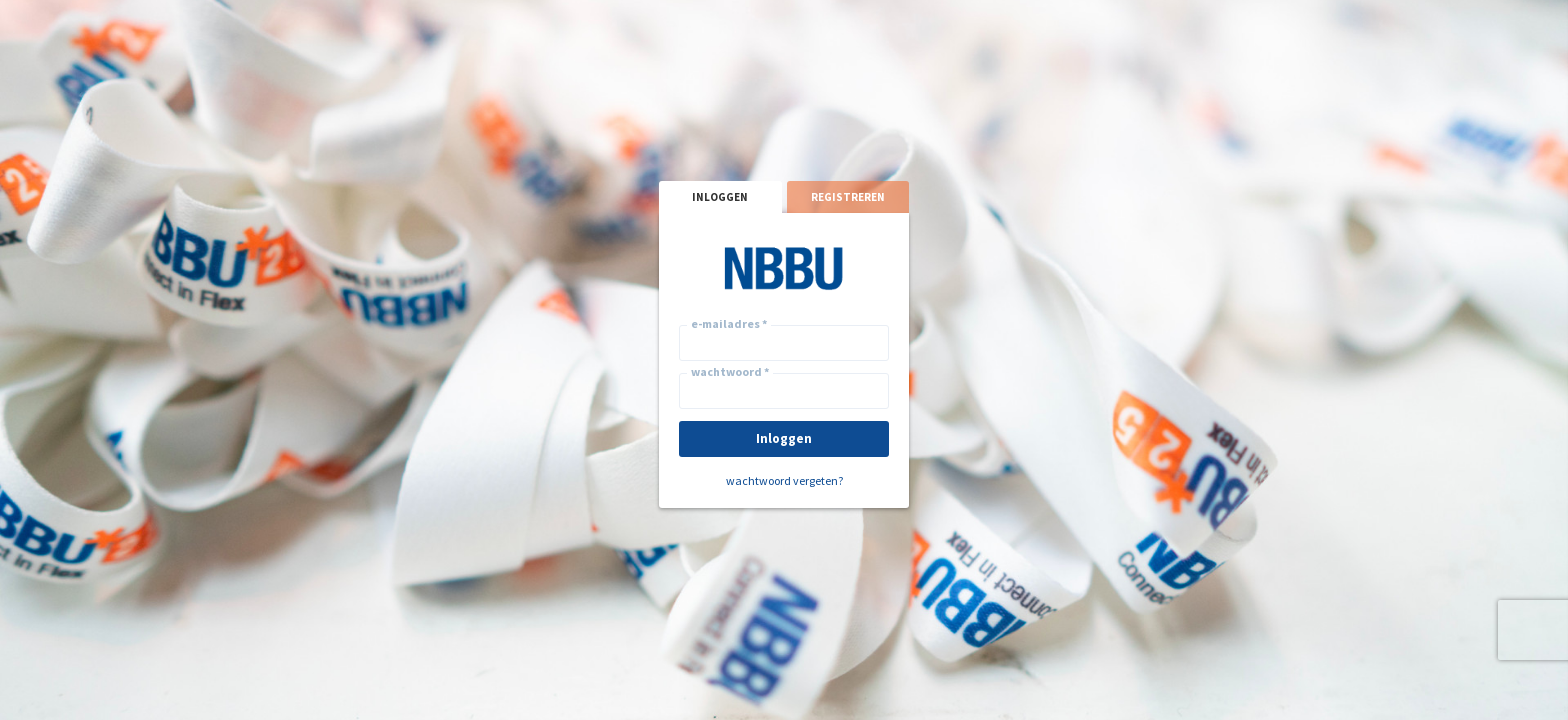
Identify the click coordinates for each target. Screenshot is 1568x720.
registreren (848, 197)
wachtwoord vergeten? (784, 480)
